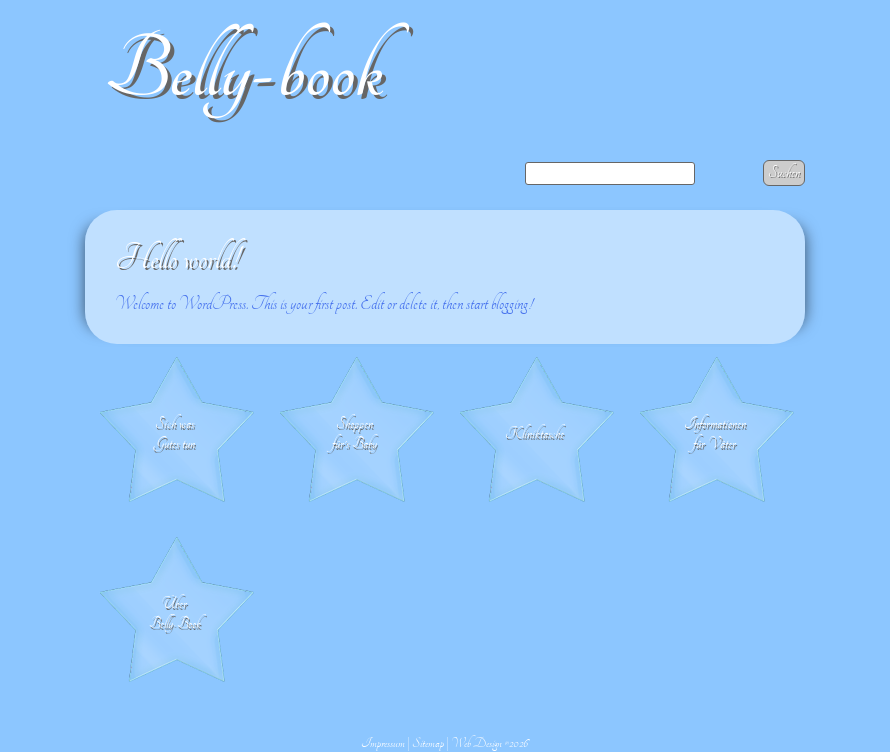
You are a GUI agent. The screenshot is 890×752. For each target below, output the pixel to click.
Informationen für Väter (715, 434)
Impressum (383, 743)
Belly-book (244, 71)
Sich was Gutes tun (174, 434)
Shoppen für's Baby (354, 434)
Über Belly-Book (175, 614)
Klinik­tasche (534, 434)
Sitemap (428, 743)
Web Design (476, 743)
